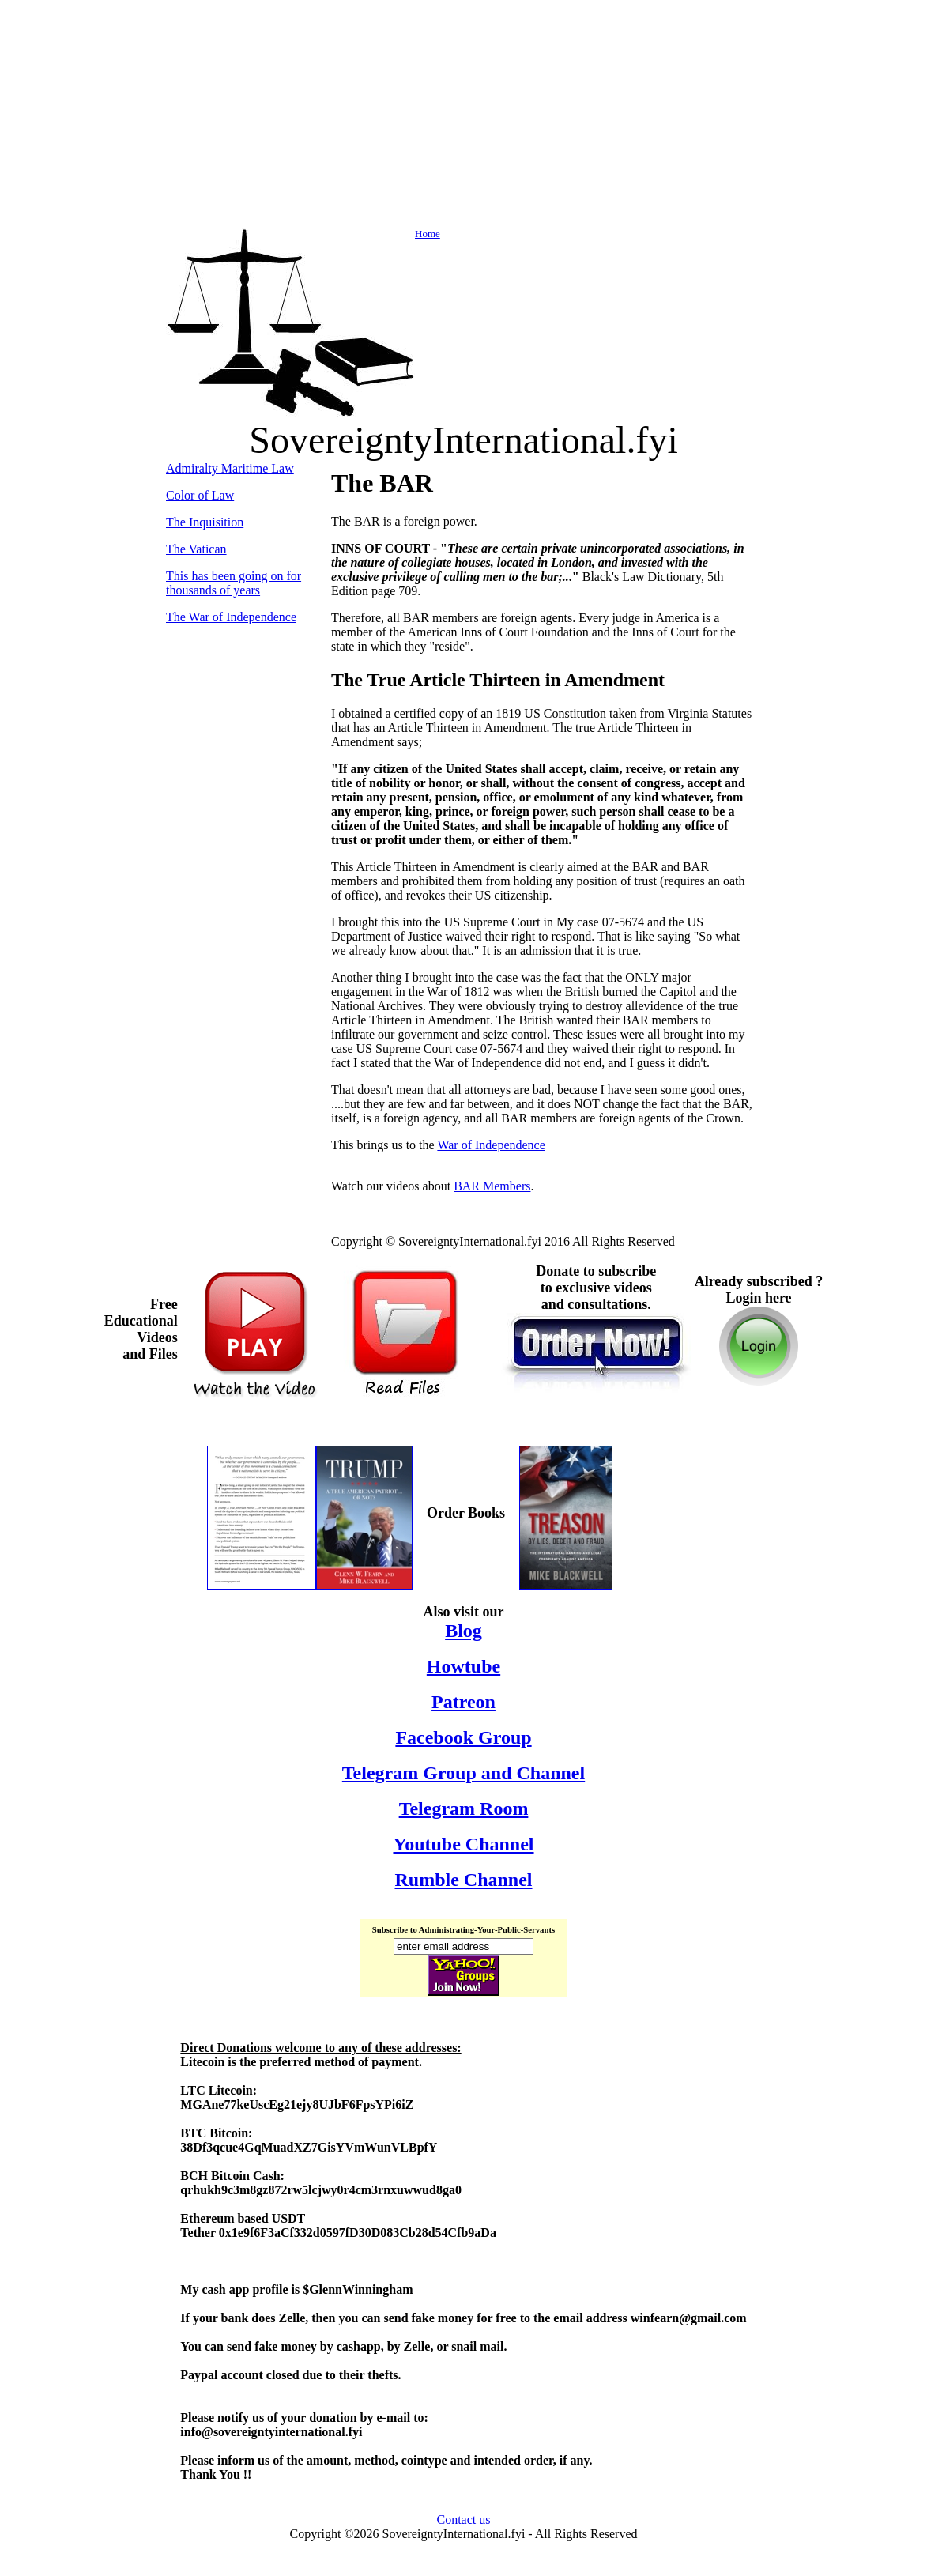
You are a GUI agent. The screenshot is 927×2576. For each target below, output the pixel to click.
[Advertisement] (463, 117)
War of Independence (491, 1145)
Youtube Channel (463, 1844)
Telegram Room (464, 1808)
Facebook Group (463, 1737)
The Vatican (196, 549)
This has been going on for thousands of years (233, 583)
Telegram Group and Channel (463, 1773)
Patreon (463, 1702)
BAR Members (492, 1186)
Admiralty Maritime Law (230, 468)
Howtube (463, 1666)
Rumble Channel (463, 1879)
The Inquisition (204, 522)
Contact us (464, 2519)
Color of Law (200, 495)
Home (303, 233)
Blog (463, 1630)
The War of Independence (231, 617)
